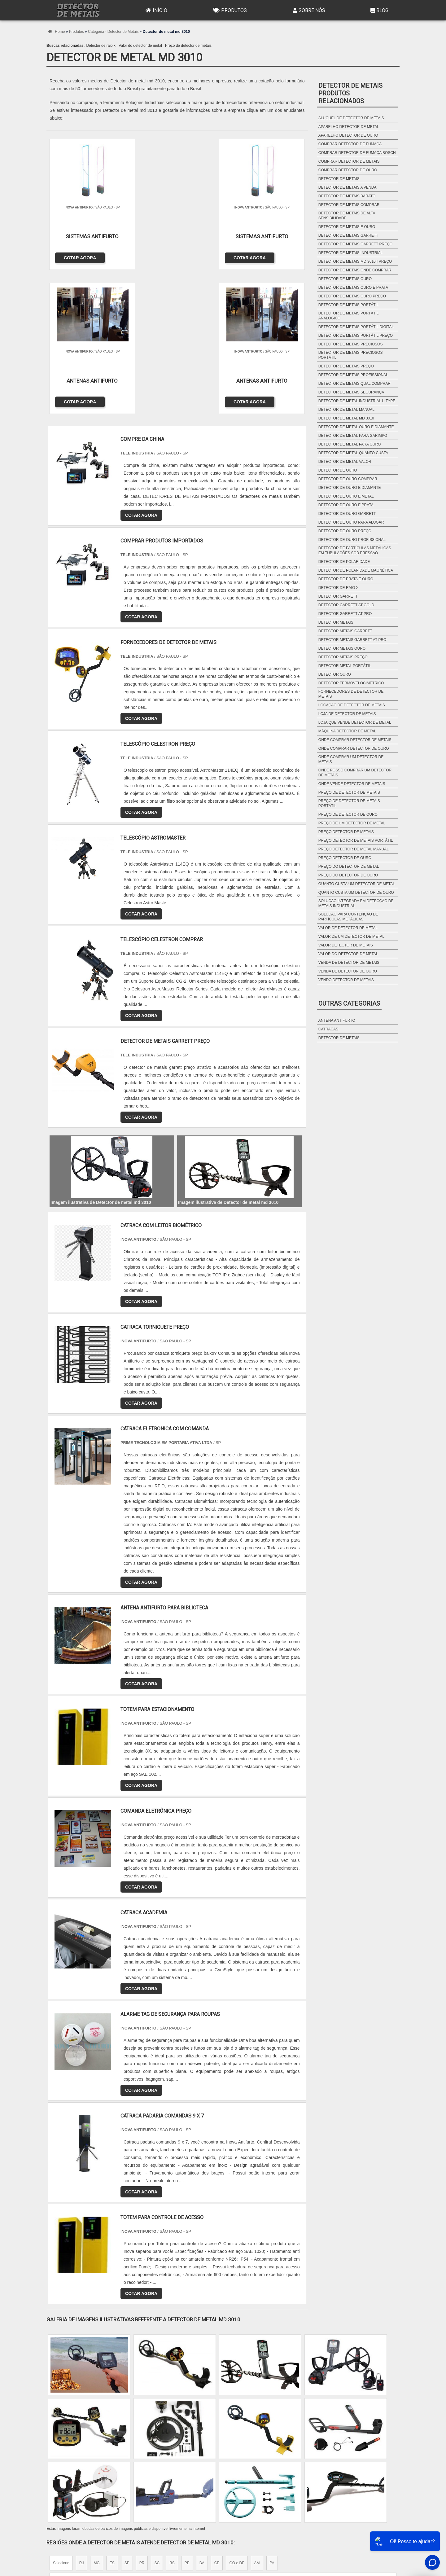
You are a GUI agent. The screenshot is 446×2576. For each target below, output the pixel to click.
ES (112, 2416)
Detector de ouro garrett (347, 513)
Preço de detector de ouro (348, 814)
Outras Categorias (349, 1003)
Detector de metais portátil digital (356, 327)
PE (187, 2416)
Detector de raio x (101, 45)
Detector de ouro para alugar (351, 522)
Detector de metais (339, 179)
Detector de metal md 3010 (346, 418)
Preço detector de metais (346, 832)
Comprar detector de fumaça (350, 144)
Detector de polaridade (344, 562)
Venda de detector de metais (348, 962)
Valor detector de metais (345, 945)
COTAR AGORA (78, 256)
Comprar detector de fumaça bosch (357, 153)
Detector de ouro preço (344, 531)
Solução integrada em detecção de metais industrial (356, 903)
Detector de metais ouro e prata (353, 287)
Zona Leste (179, 2474)
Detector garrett (337, 596)
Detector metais (335, 622)
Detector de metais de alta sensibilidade (346, 215)
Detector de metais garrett (348, 235)
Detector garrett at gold (346, 605)
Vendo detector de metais (346, 980)
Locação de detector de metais (351, 705)
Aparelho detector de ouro (348, 135)
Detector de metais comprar (349, 205)
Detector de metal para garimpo (352, 435)
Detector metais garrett (345, 631)
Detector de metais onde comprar (354, 270)
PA (272, 2416)
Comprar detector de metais (349, 161)
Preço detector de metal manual (353, 849)
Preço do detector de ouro (348, 875)
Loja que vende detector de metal (354, 722)
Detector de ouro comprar (347, 479)
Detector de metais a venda (347, 187)
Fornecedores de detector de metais (350, 694)
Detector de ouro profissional (352, 540)
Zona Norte (97, 2474)
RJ (81, 2416)
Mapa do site (382, 2530)
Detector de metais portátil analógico (348, 315)
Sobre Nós (308, 10)
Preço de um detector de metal (351, 823)
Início (155, 10)
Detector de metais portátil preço (355, 335)
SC (157, 2416)
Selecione (61, 2416)
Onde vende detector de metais (351, 784)
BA (201, 2416)
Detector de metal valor (344, 461)
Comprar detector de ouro (347, 170)
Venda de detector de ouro (347, 971)
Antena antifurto (336, 1020)
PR (142, 2416)
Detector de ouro (337, 470)
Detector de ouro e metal (346, 496)
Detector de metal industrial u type (356, 401)
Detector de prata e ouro (345, 579)
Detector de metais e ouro (346, 227)
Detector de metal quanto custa (353, 453)
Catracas (328, 1029)
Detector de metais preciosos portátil (350, 355)
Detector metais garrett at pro (352, 640)
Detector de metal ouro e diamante (356, 427)
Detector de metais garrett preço (355, 244)
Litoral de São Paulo (256, 2474)
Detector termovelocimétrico (351, 683)
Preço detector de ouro (344, 858)
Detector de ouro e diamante (349, 487)
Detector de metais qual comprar (354, 383)
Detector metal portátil (344, 666)
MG (96, 2416)
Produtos (229, 10)
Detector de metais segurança (351, 392)
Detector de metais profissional (353, 375)
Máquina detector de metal (347, 731)
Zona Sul (153, 2474)
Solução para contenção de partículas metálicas (348, 916)
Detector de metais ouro (345, 279)
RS (172, 2416)
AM (257, 2416)
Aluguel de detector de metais (351, 118)
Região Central (65, 2474)
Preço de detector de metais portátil (349, 803)
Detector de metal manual (346, 409)
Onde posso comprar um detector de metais (354, 772)
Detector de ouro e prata (346, 505)
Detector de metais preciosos (350, 344)
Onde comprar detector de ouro (353, 748)
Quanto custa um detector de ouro (356, 892)
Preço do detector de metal (348, 866)
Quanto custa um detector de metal (356, 884)
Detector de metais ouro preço (352, 296)
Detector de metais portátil (348, 305)
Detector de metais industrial (350, 253)
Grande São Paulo (214, 2474)
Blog (378, 10)
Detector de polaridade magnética (355, 570)
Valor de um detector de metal (351, 936)
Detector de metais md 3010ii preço (355, 261)
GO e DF (236, 2416)
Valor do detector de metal (140, 45)
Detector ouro (334, 674)
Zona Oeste (126, 2474)
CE (217, 2416)
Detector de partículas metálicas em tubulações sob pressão (354, 550)
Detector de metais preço (346, 366)
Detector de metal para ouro (349, 444)
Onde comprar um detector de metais (350, 759)
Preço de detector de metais (188, 45)
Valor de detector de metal (348, 928)
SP (127, 2416)
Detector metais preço (343, 657)
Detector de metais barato (346, 196)
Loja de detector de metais (347, 714)
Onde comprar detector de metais (354, 740)
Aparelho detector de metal (348, 127)
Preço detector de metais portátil (355, 840)
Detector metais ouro (341, 648)
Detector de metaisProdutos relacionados (350, 93)
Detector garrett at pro (345, 614)
